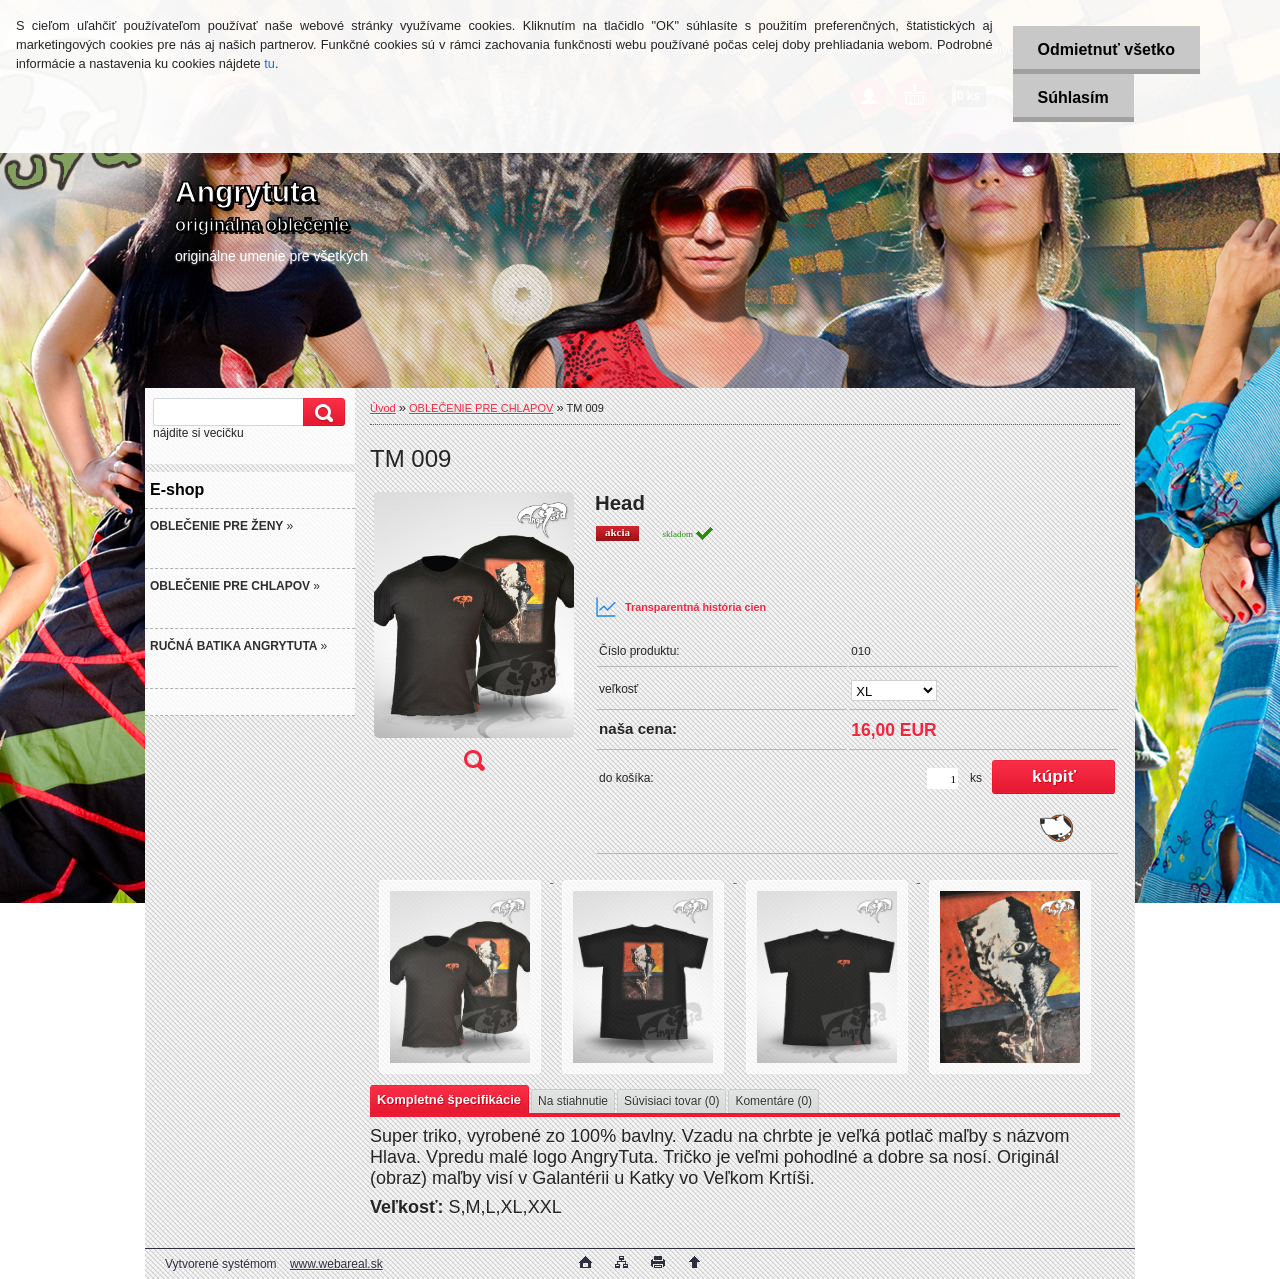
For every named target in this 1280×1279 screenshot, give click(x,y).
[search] (321, 412)
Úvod (383, 408)
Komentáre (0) (773, 1101)
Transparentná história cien (680, 607)
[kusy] (942, 778)
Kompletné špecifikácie (449, 1099)
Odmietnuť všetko (1106, 49)
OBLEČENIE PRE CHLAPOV (481, 408)
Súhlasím (1073, 97)
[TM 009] (474, 638)
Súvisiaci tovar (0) (671, 1101)
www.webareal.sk (336, 1264)
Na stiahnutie (573, 1101)
